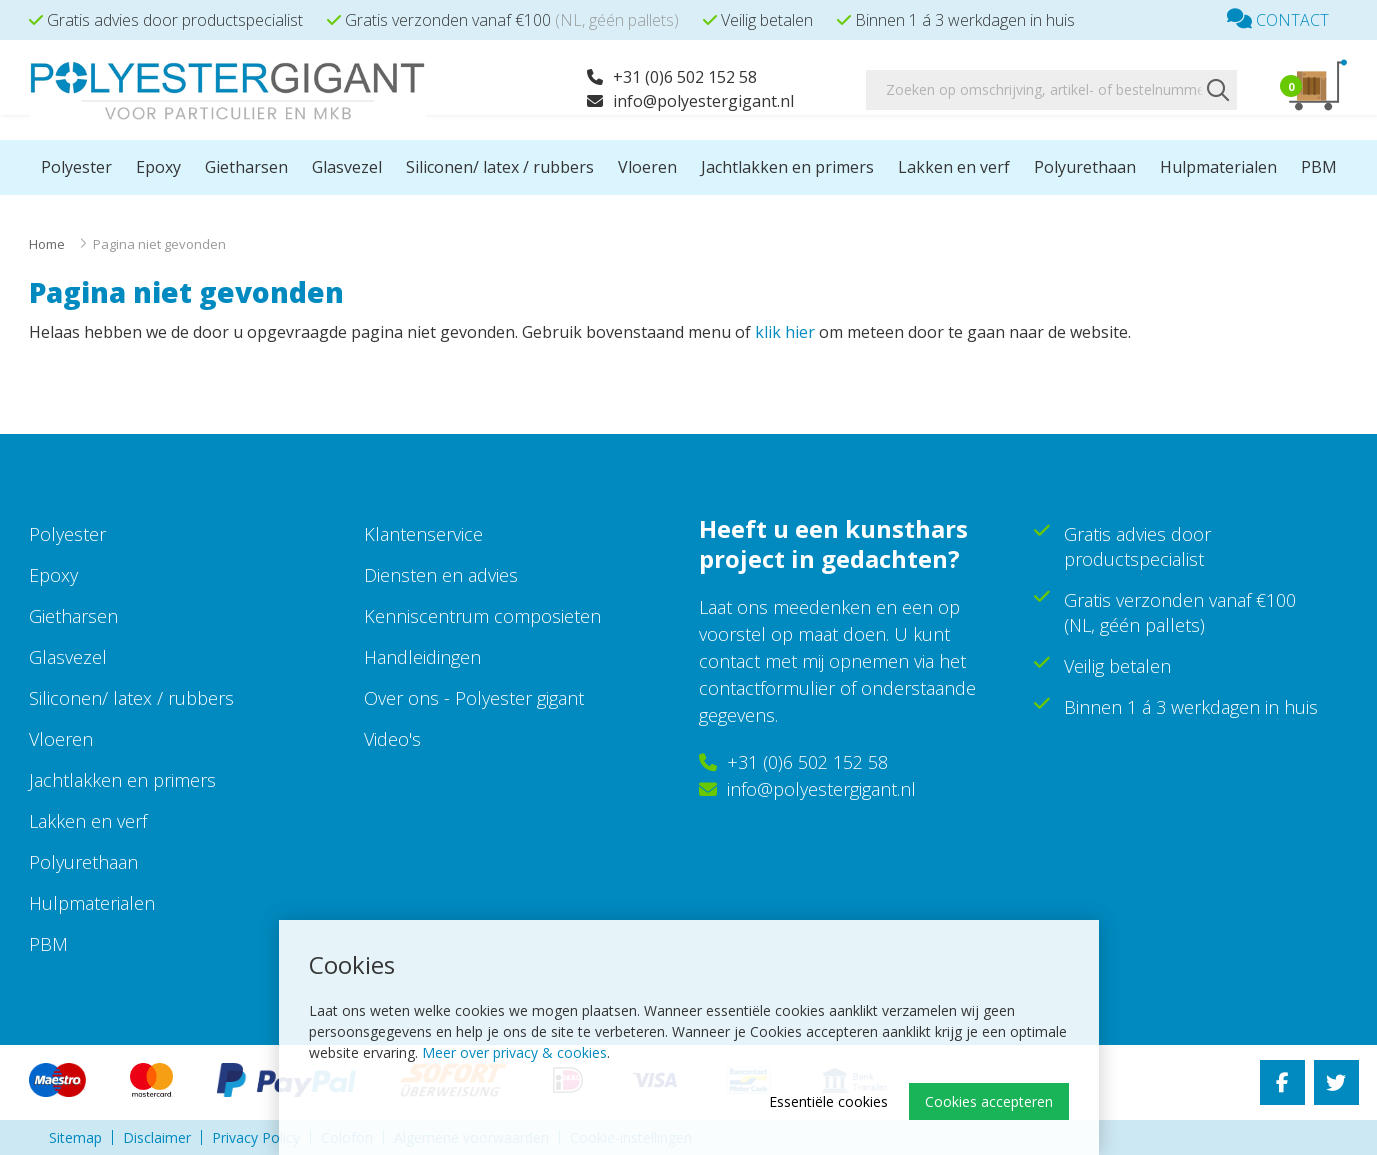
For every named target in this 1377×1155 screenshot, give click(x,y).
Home (47, 244)
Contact (1278, 20)
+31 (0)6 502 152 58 (672, 77)
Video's (392, 739)
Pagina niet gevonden (159, 244)
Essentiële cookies (828, 1101)
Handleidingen (422, 657)
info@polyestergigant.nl (690, 101)
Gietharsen (246, 167)
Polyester (76, 167)
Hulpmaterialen (1218, 167)
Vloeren (647, 167)
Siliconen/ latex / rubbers (500, 167)
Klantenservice (423, 534)
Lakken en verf (954, 167)
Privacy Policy (256, 1137)
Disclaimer (157, 1137)
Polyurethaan (1085, 167)
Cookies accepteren (989, 1101)
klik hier (785, 332)
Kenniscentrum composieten (482, 616)
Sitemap (75, 1137)
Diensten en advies (441, 575)
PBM (1319, 167)
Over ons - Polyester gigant (474, 698)
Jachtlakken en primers (787, 167)
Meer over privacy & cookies (514, 1052)
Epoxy (158, 167)
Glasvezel (347, 167)
